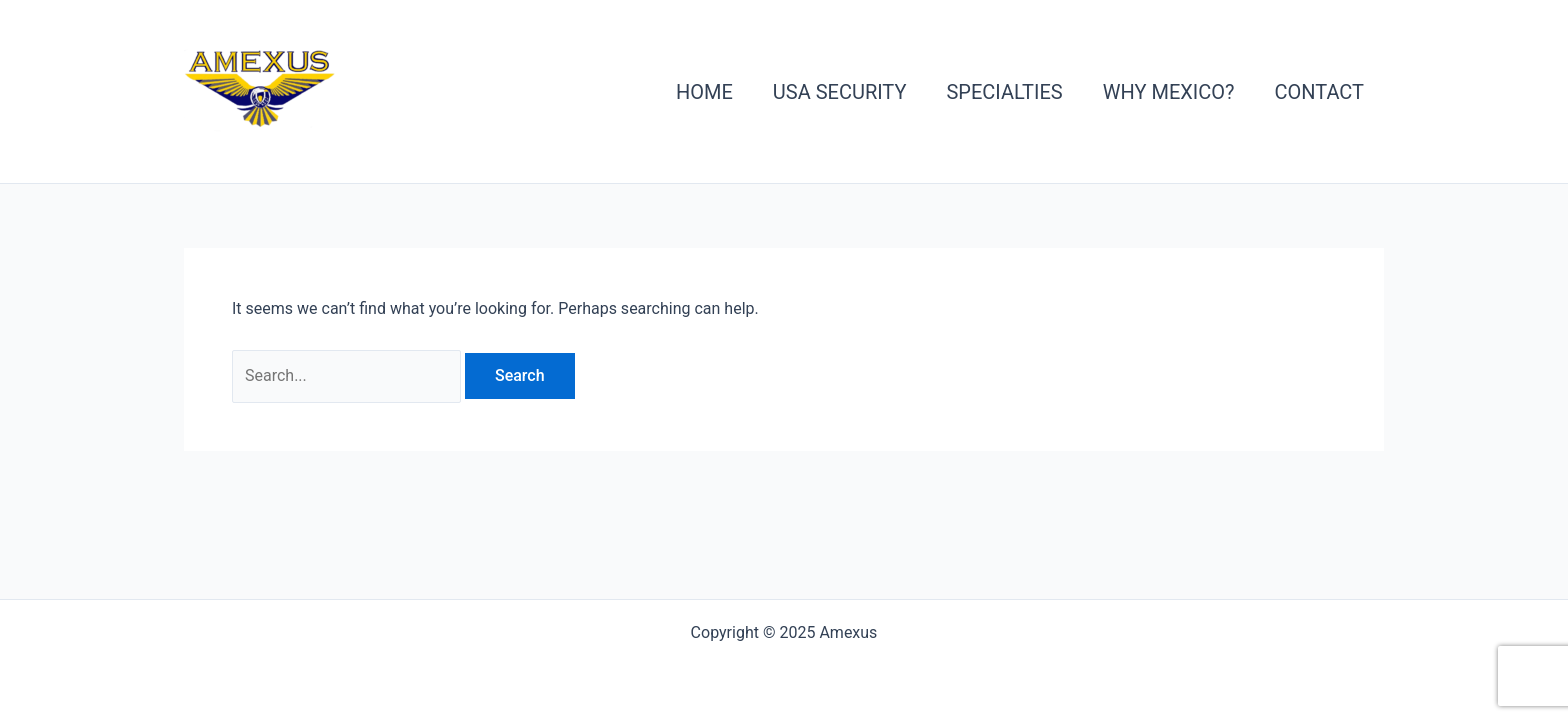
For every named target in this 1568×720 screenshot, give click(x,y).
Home (704, 92)
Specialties (1004, 92)
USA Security (840, 92)
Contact (1319, 92)
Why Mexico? (1169, 92)
